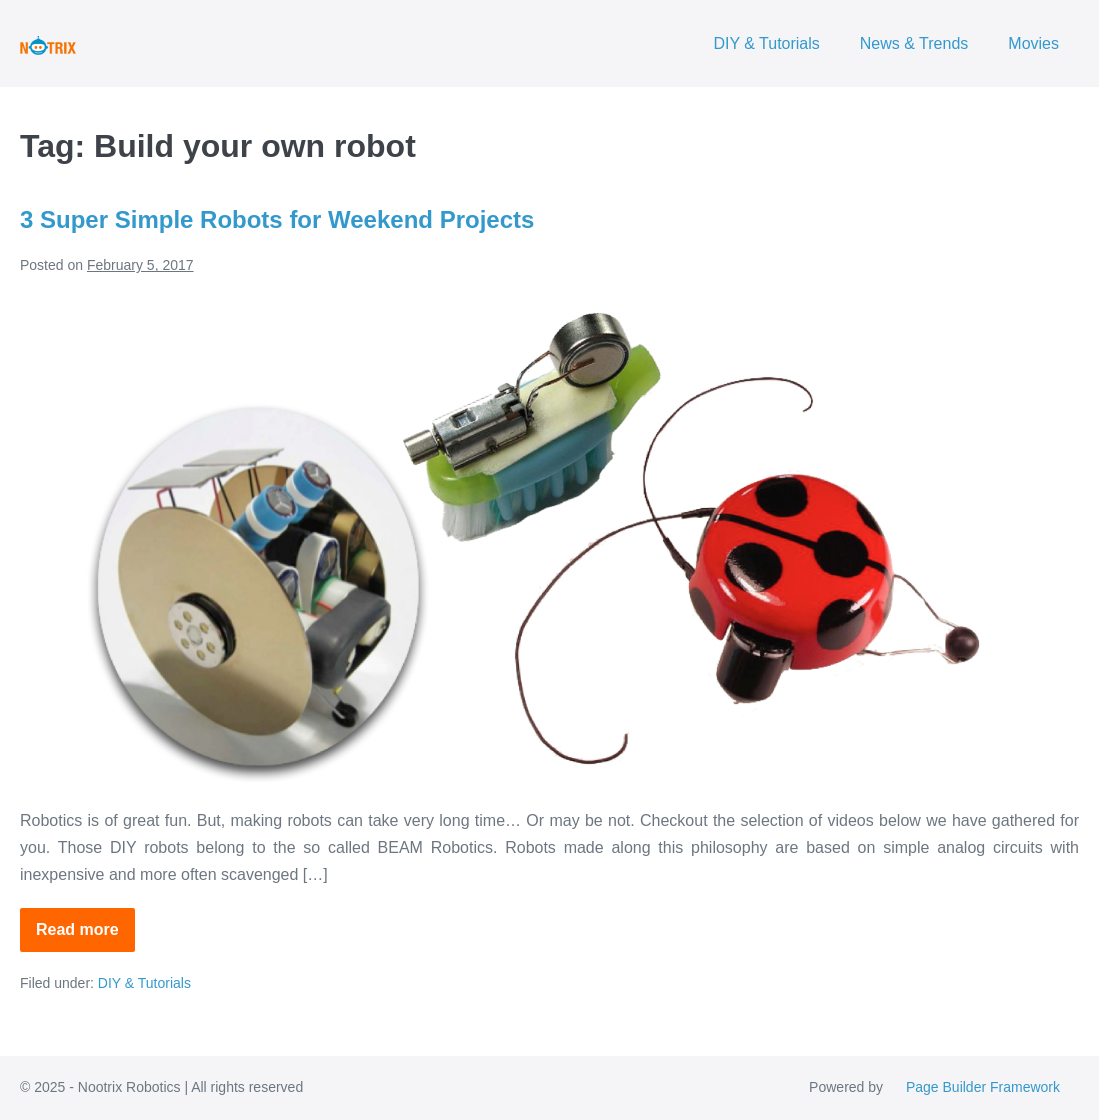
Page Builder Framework (983, 1087)
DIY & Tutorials (766, 43)
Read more (85, 936)
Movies (1033, 43)
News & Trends (914, 43)
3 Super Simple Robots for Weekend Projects (277, 219)
